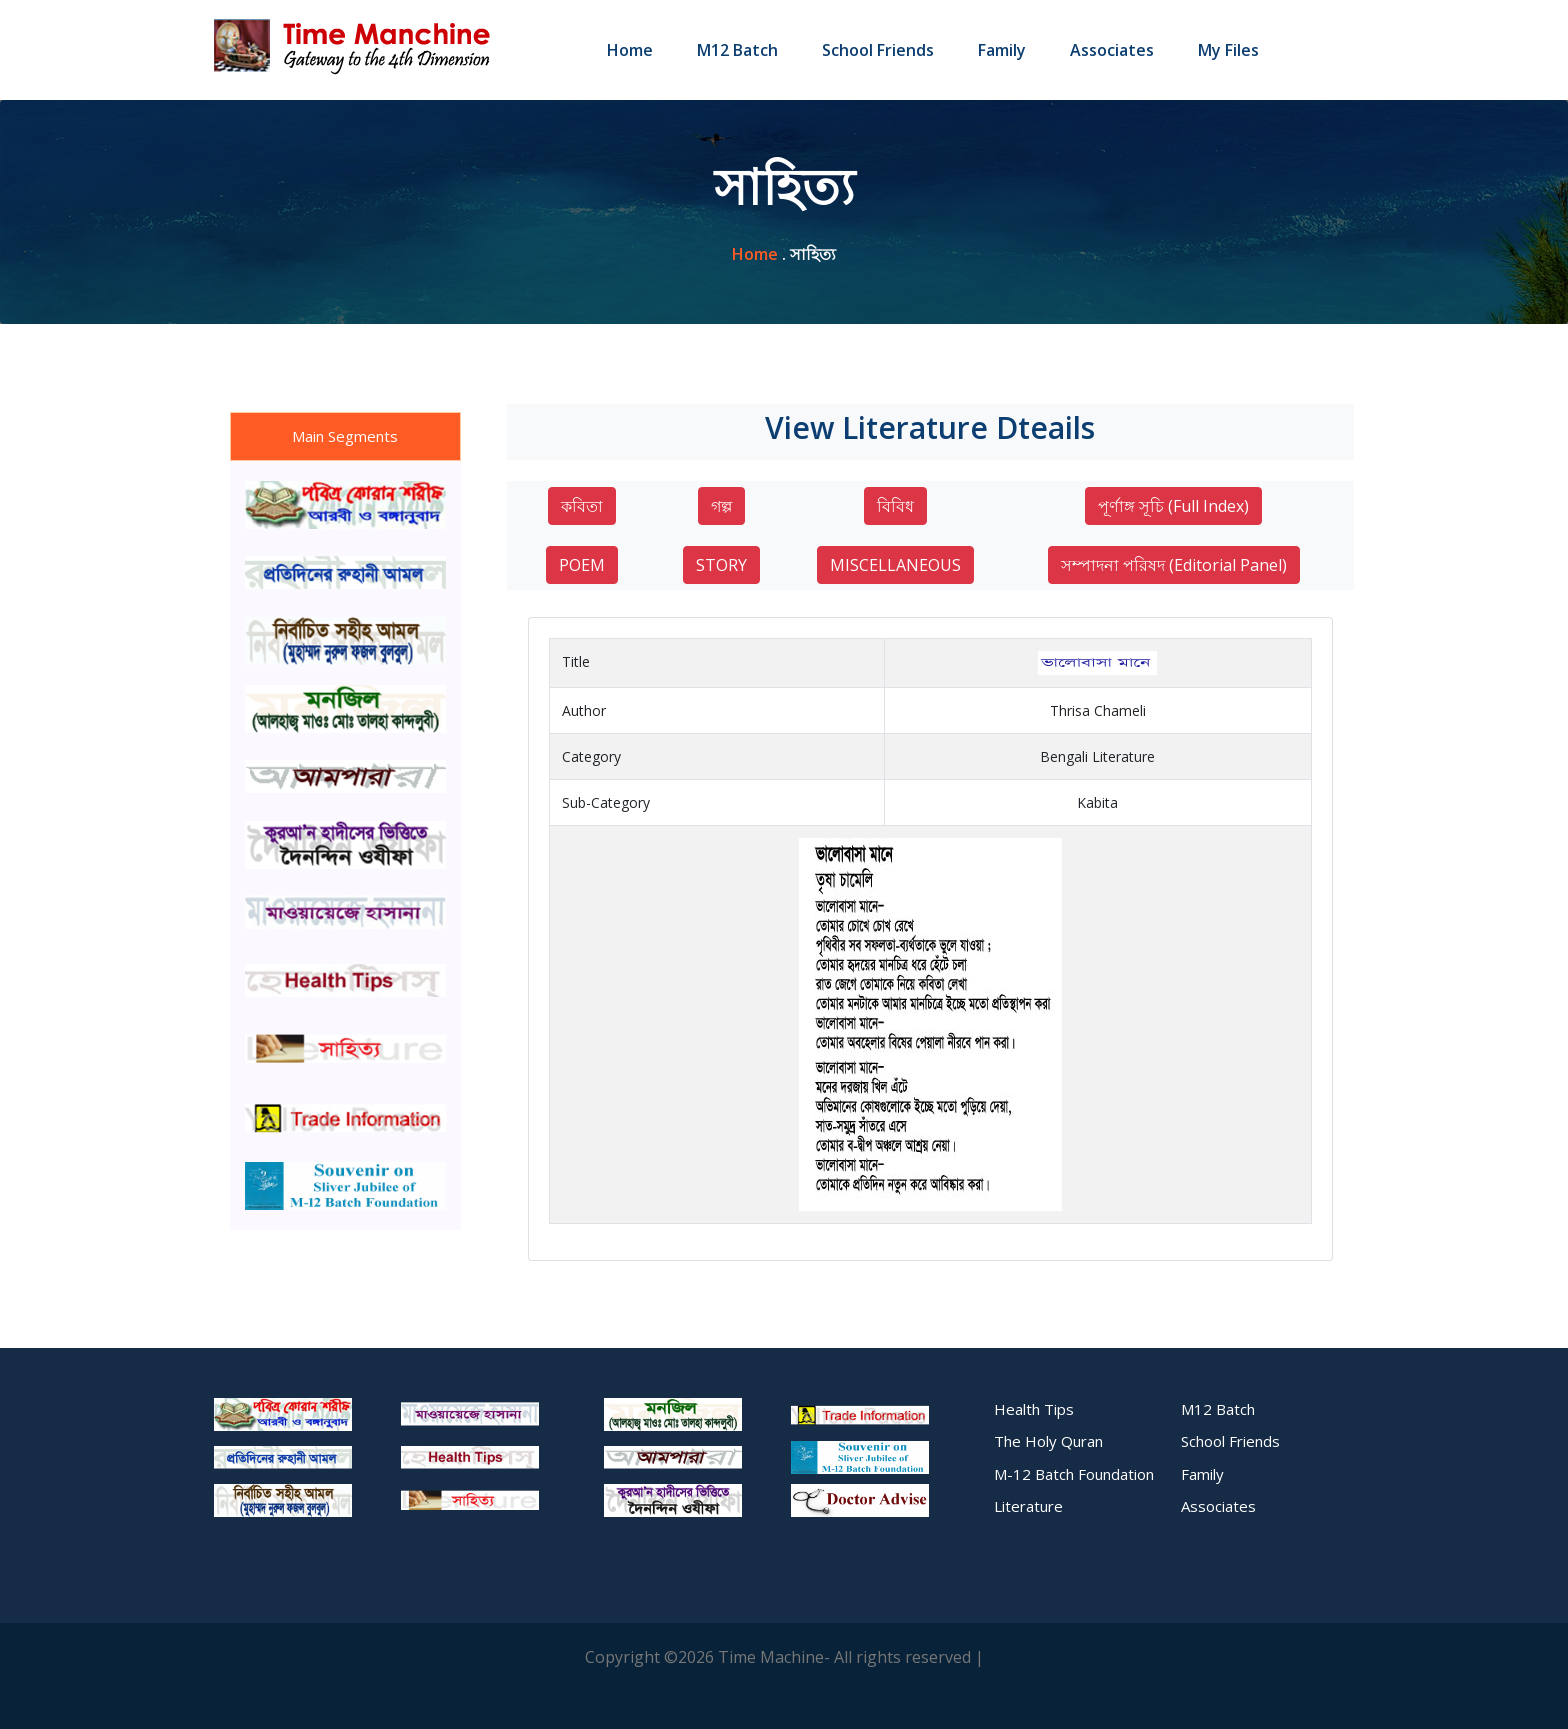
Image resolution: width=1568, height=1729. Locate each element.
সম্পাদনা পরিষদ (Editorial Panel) (1174, 565)
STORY (721, 565)
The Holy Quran (1048, 1441)
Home (630, 50)
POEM (582, 565)
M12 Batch (737, 50)
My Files (1228, 50)
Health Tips (1034, 1409)
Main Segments (345, 436)
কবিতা (582, 506)
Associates (1112, 50)
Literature (1028, 1506)
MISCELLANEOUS (895, 565)
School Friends (878, 50)
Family (1002, 50)
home (755, 254)
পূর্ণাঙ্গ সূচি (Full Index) (1173, 506)
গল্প (721, 506)
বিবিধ (895, 506)
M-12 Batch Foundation (1074, 1474)
